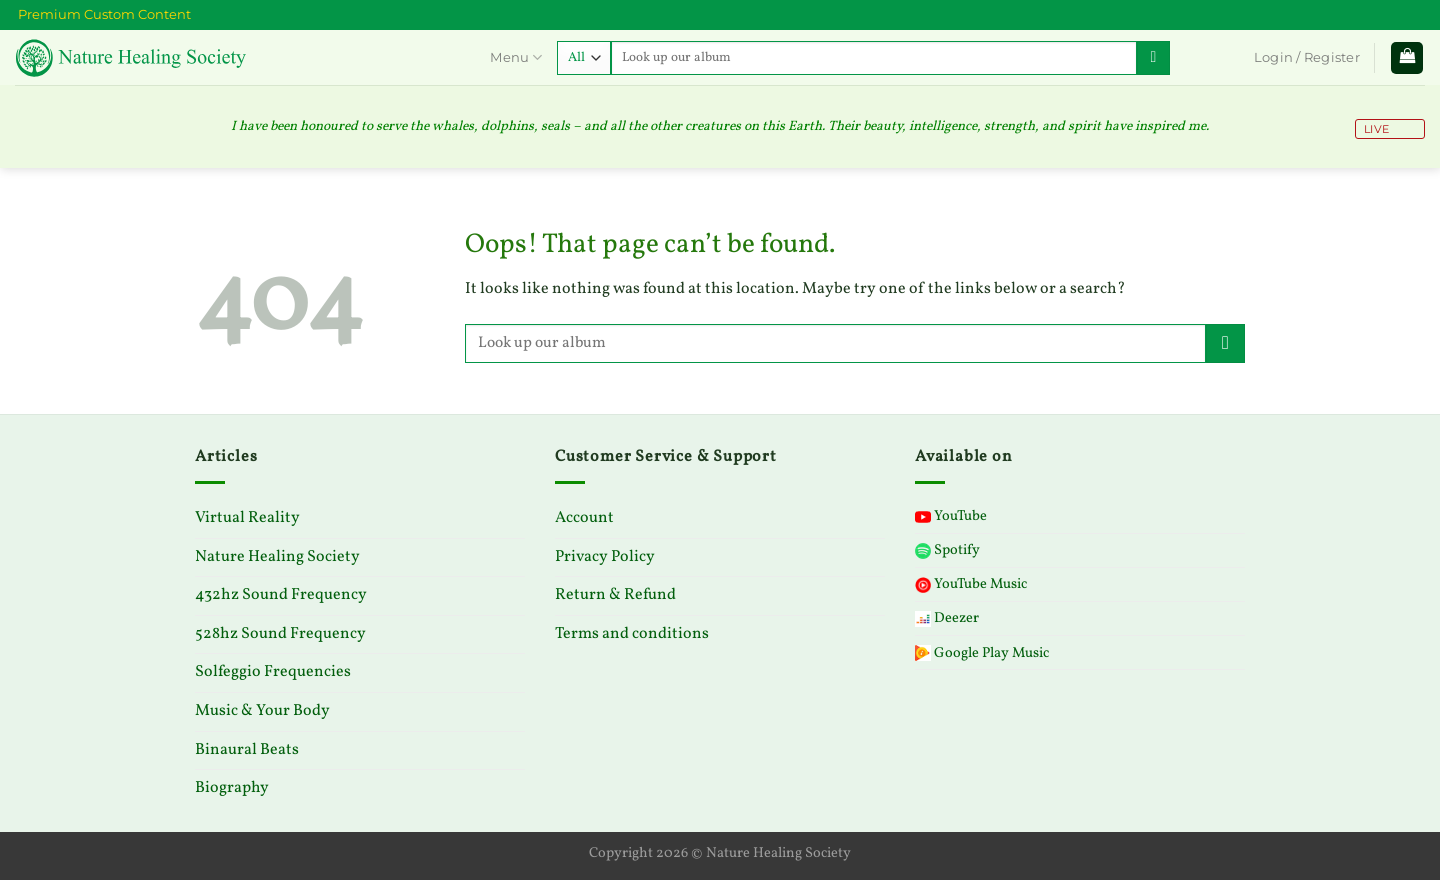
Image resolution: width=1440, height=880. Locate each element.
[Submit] (1153, 58)
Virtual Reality (247, 518)
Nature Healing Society (277, 557)
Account (584, 518)
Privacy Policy (605, 557)
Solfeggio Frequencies (273, 672)
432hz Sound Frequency (281, 595)
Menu (515, 57)
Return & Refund (615, 595)
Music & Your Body (262, 711)
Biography (232, 788)
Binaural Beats (247, 750)
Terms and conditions (632, 634)
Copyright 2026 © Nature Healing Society (720, 853)
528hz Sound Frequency (280, 634)
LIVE (1375, 129)
